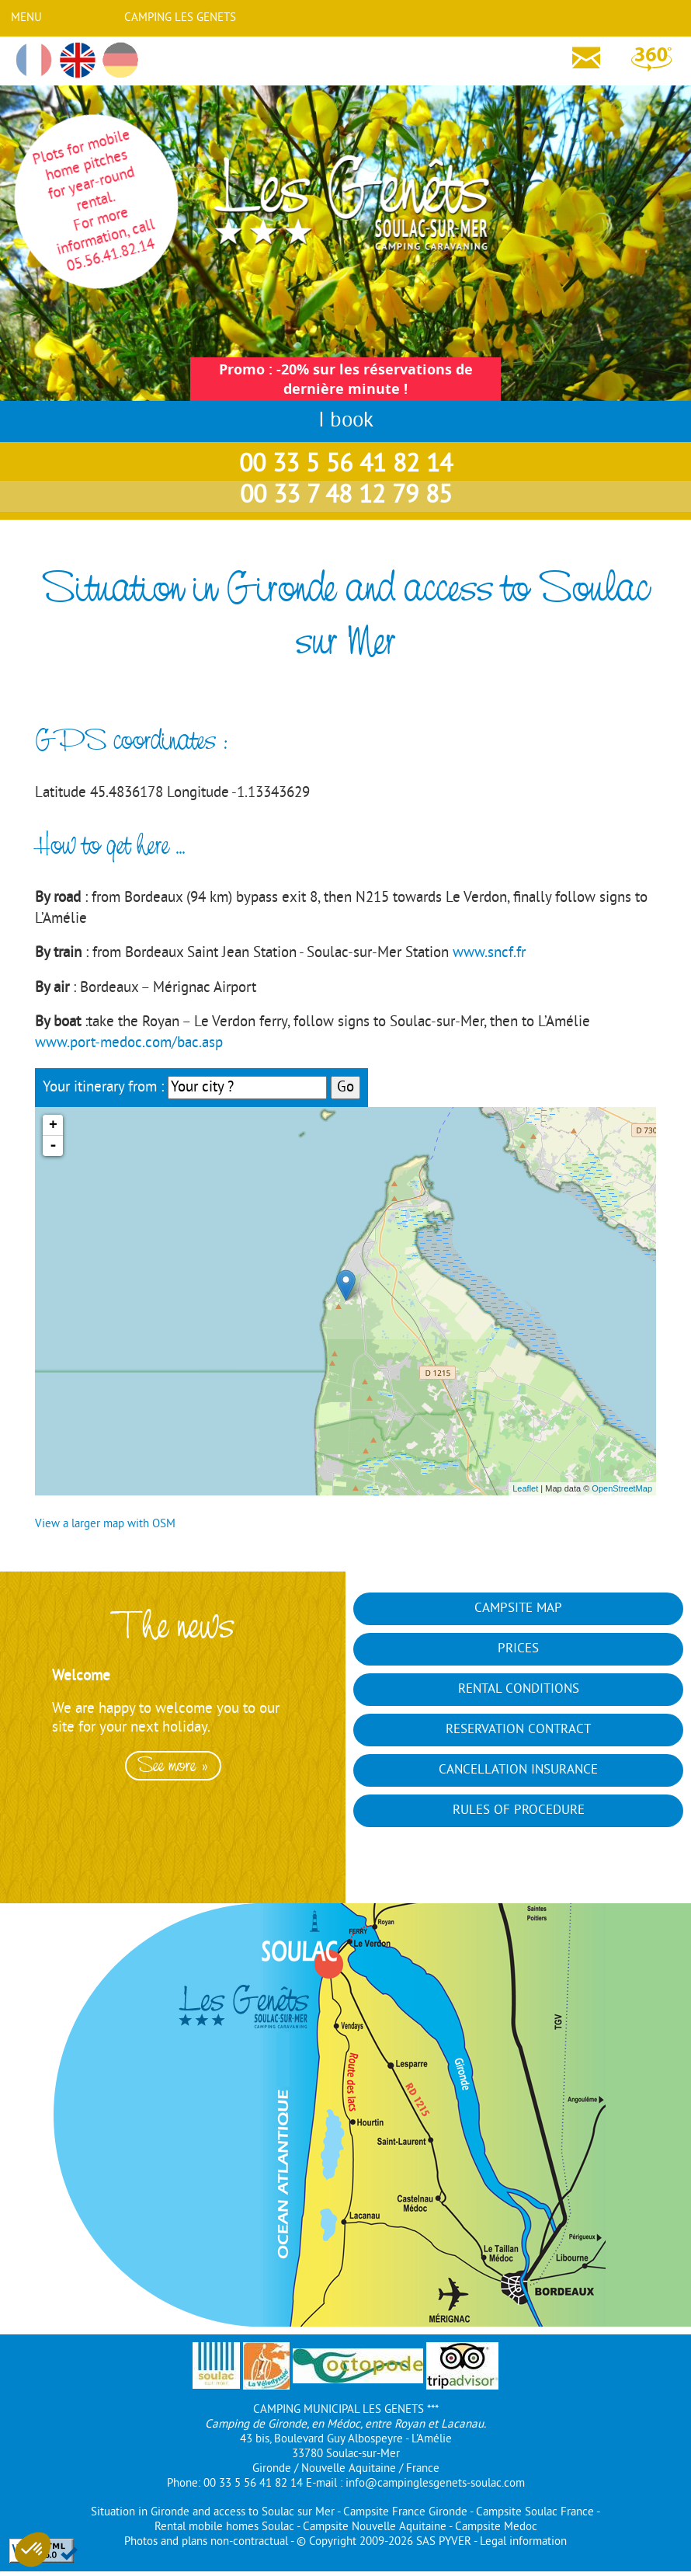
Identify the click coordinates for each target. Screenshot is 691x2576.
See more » (173, 1765)
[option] (173, 1764)
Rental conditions (518, 1689)
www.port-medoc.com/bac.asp (129, 1043)
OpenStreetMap (622, 1488)
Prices (518, 1649)
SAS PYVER (443, 2542)
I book (345, 421)
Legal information (523, 2542)
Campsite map (518, 1608)
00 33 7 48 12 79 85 (346, 496)
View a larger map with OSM (105, 1524)
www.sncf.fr (489, 953)
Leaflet (525, 1488)
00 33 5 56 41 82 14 (346, 465)
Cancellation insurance (518, 1770)
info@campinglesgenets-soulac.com (435, 2484)
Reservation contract (518, 1730)
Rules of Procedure (519, 1810)
